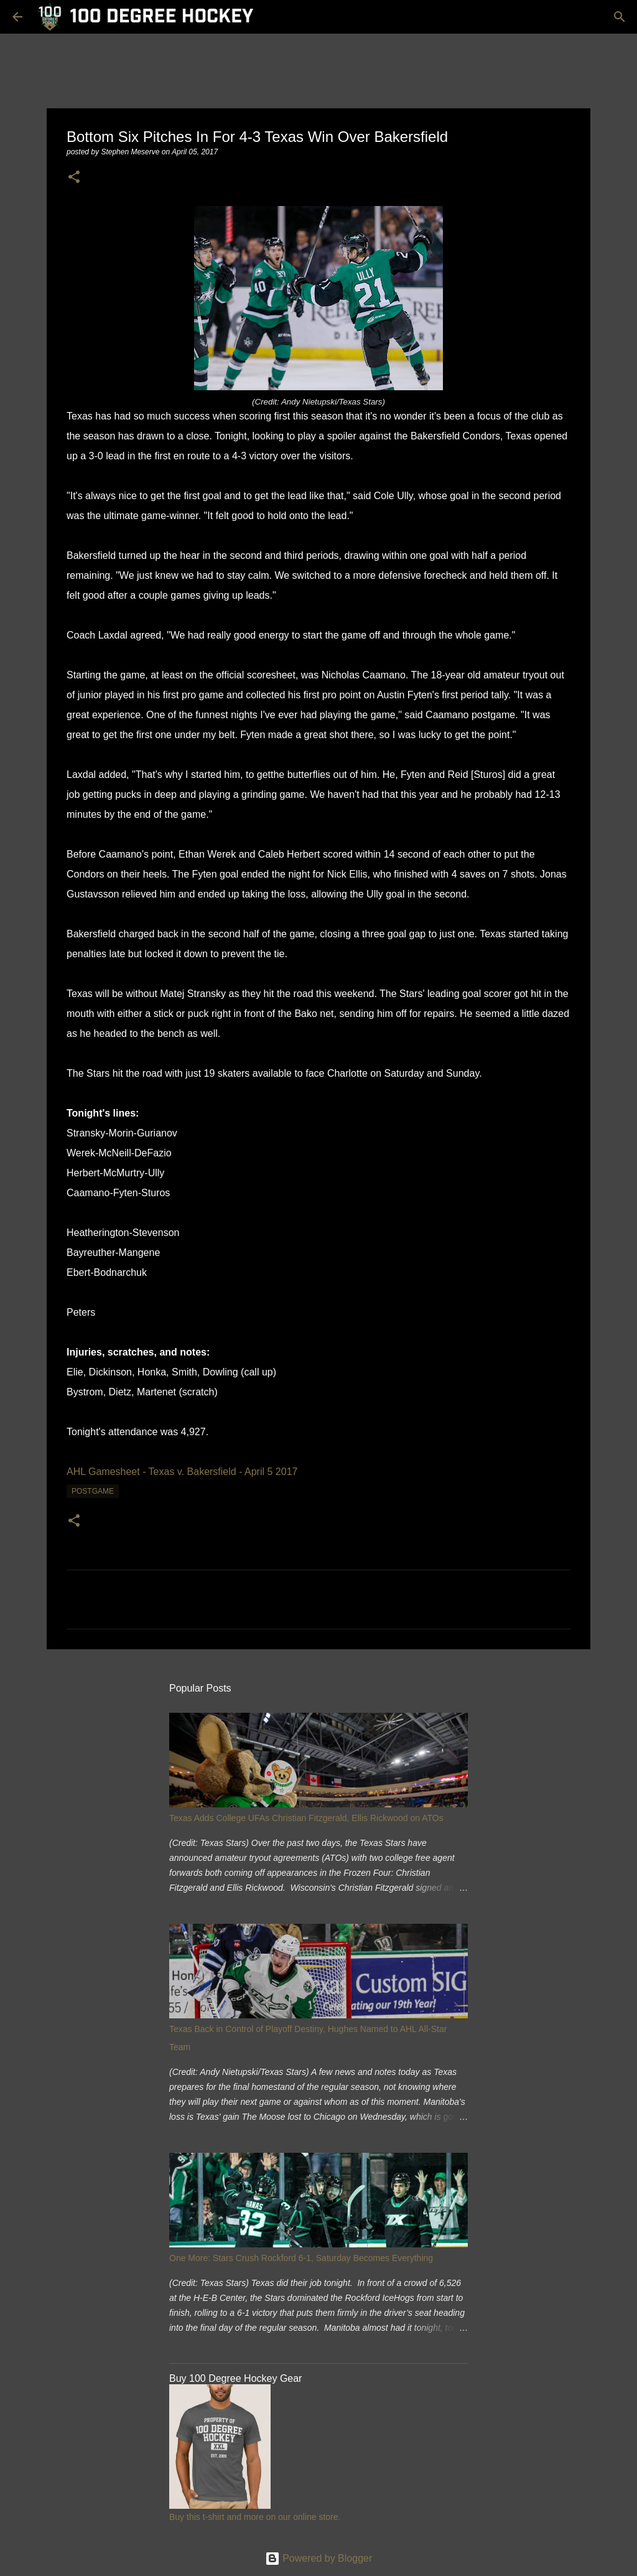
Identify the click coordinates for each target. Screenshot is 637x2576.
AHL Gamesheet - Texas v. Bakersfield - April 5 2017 (182, 1471)
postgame (93, 1491)
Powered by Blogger (319, 2558)
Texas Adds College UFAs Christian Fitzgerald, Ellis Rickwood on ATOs (306, 1818)
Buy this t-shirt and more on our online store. (254, 2517)
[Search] (619, 17)
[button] (74, 177)
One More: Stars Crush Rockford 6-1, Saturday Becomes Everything (301, 2258)
